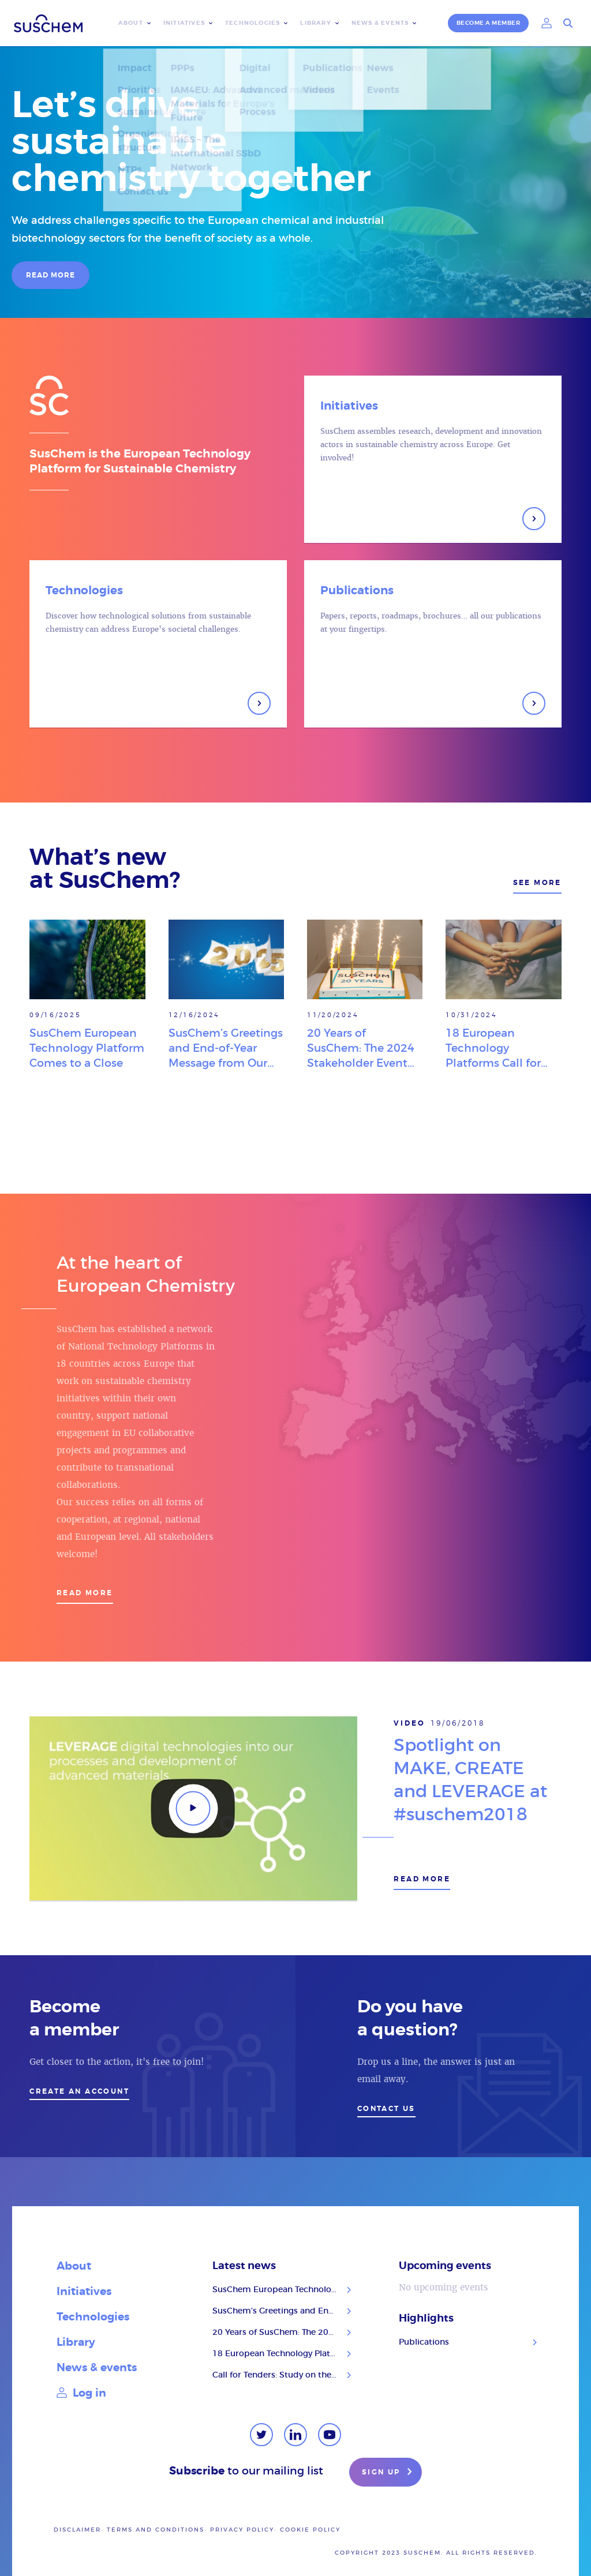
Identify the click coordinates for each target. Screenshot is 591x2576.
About (130, 23)
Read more (85, 1593)
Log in (81, 2393)
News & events (380, 23)
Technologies (252, 23)
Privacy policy (242, 2529)
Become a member (489, 23)
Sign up (388, 2473)
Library (315, 23)
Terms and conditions (155, 2529)
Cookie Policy (310, 2529)
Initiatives (184, 23)
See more (537, 882)
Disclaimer (77, 2529)
